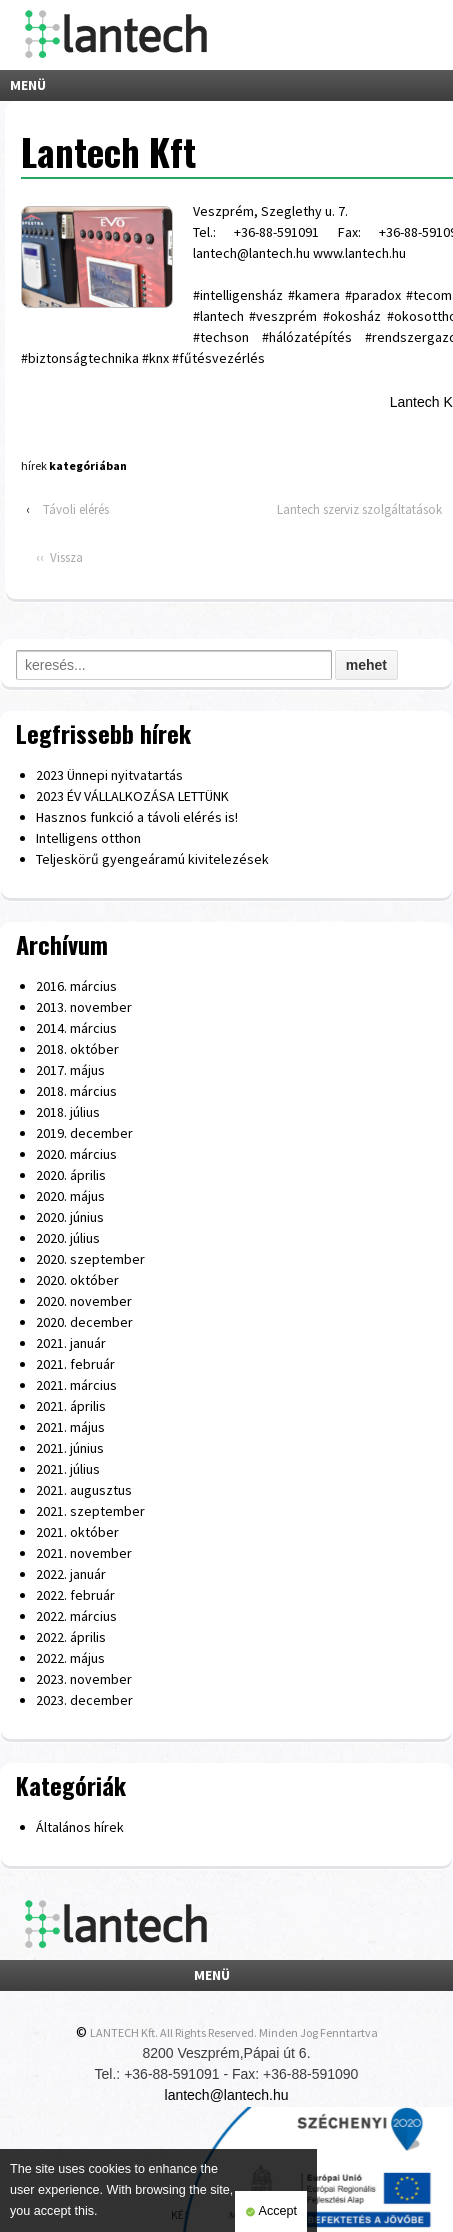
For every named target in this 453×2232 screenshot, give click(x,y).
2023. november (84, 1679)
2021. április (71, 1406)
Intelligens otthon (88, 838)
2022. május (70, 1658)
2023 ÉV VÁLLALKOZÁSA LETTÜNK (132, 796)
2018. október (77, 1049)
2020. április (71, 1175)
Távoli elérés (76, 509)
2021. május (70, 1427)
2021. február (75, 1364)
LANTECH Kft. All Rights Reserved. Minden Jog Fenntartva (234, 2032)
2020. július (68, 1238)
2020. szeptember (90, 1259)
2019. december (84, 1133)
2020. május (70, 1196)
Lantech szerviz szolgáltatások (359, 509)
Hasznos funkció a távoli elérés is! (137, 817)
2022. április (71, 1637)
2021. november (84, 1553)
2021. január (71, 1343)
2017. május (70, 1070)
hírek (34, 465)
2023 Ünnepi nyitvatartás (109, 775)
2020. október (77, 1280)
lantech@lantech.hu (227, 2095)
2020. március (76, 1154)
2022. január (71, 1574)
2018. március (76, 1091)
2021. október (77, 1532)
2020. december (84, 1322)
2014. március (76, 1028)
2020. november (84, 1301)
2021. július (68, 1469)
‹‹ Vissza (59, 557)
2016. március (76, 986)
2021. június (70, 1448)
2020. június (70, 1217)
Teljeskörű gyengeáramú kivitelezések (152, 859)
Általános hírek (80, 1827)
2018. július (68, 1112)
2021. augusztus (84, 1490)
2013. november (84, 1007)
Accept (271, 2212)
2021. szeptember (90, 1511)
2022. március (76, 1616)
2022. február (75, 1595)
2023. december (84, 1700)
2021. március (76, 1385)
